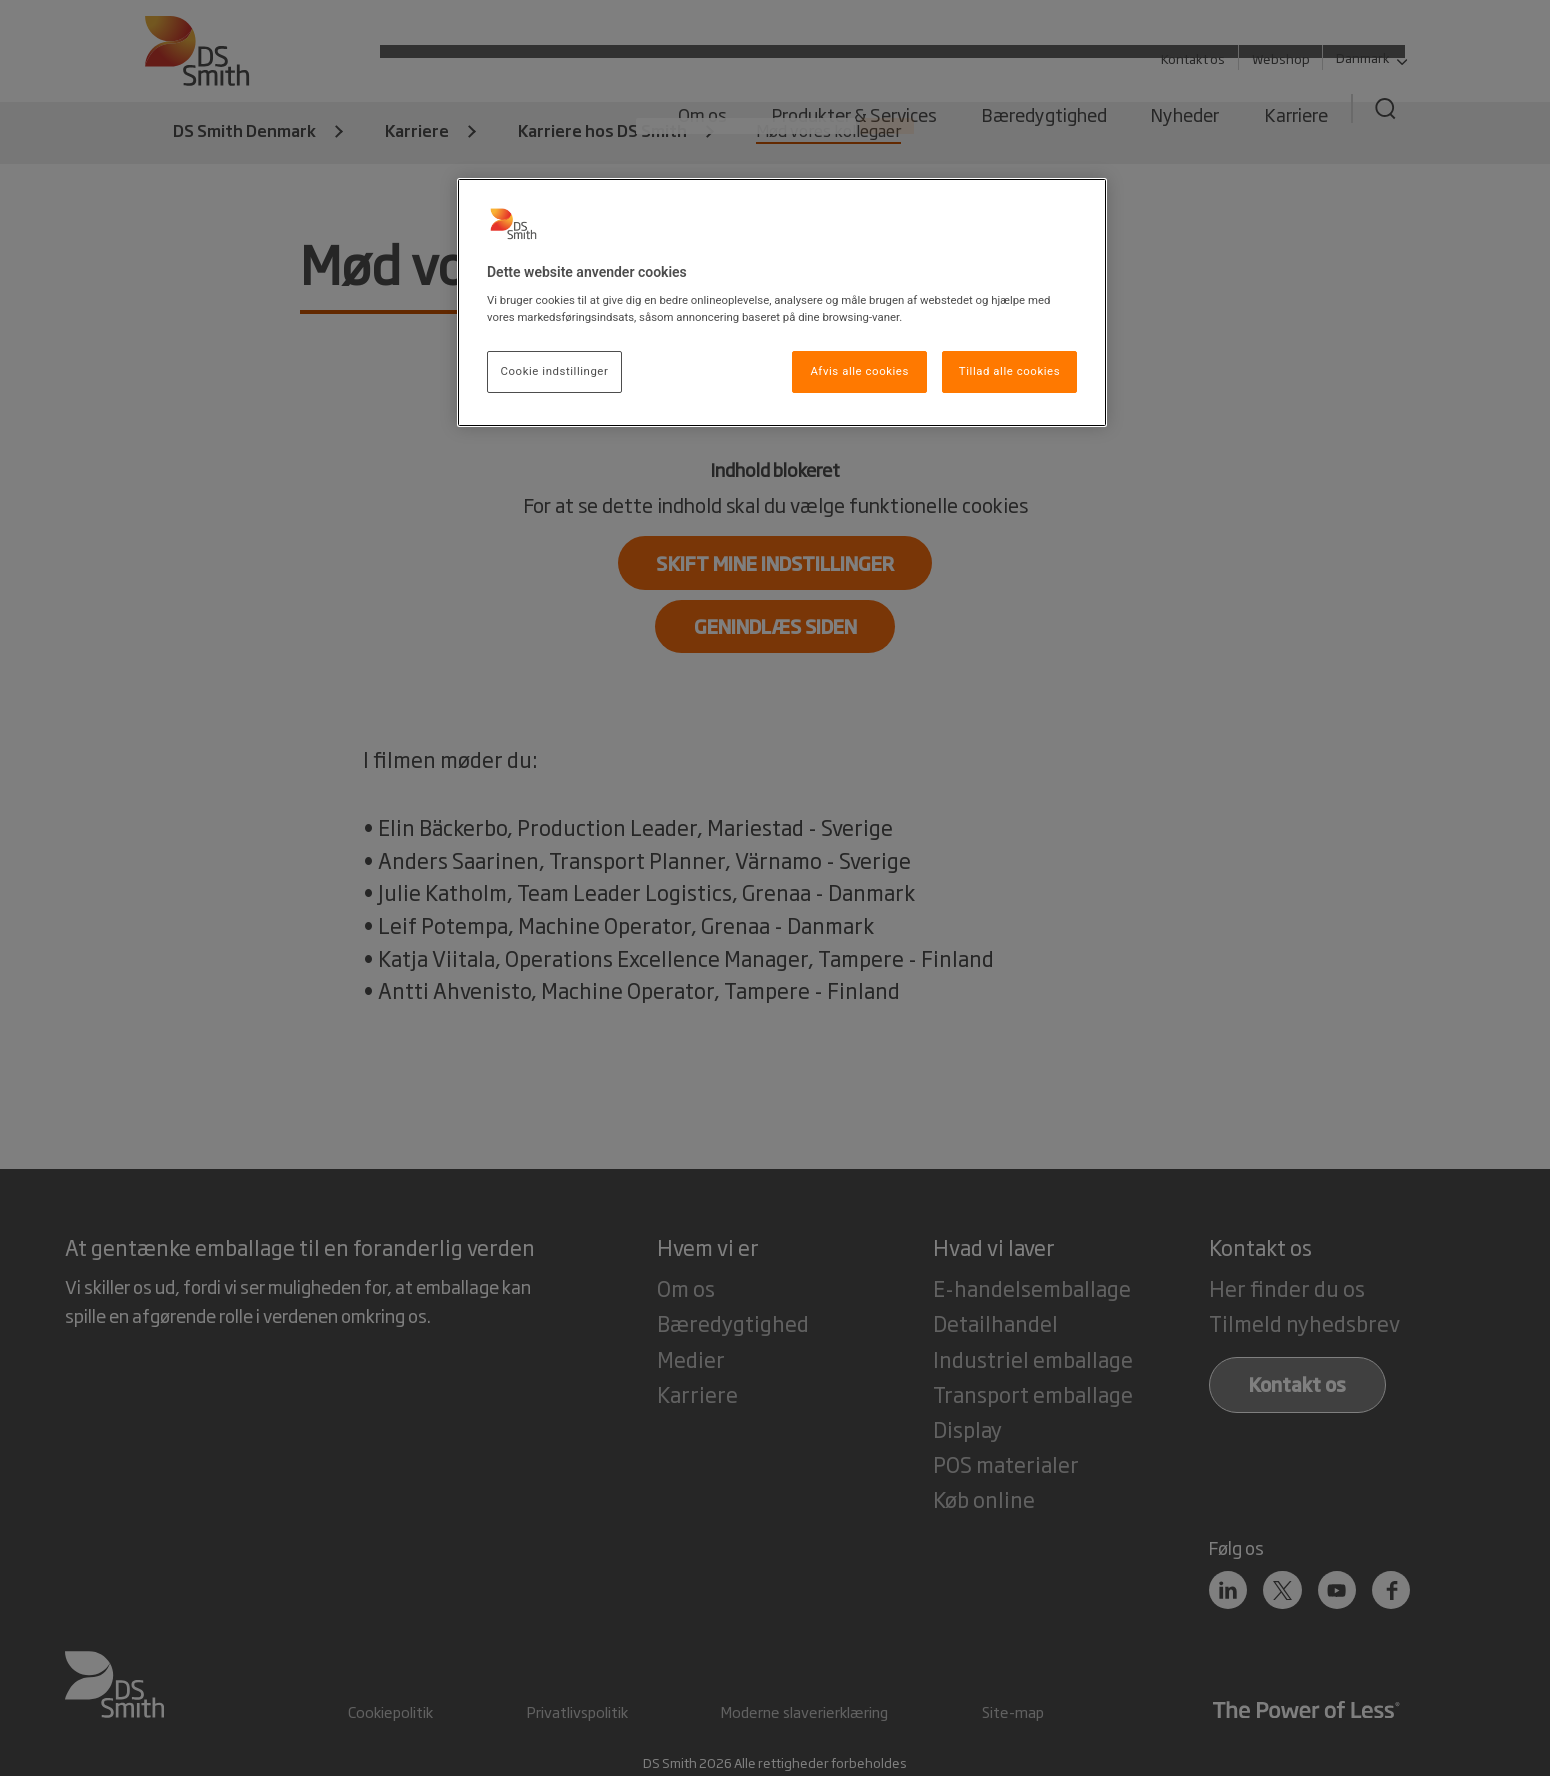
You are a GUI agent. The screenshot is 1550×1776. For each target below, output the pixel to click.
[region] (782, 303)
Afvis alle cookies (859, 371)
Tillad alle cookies (1009, 371)
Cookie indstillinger (555, 371)
